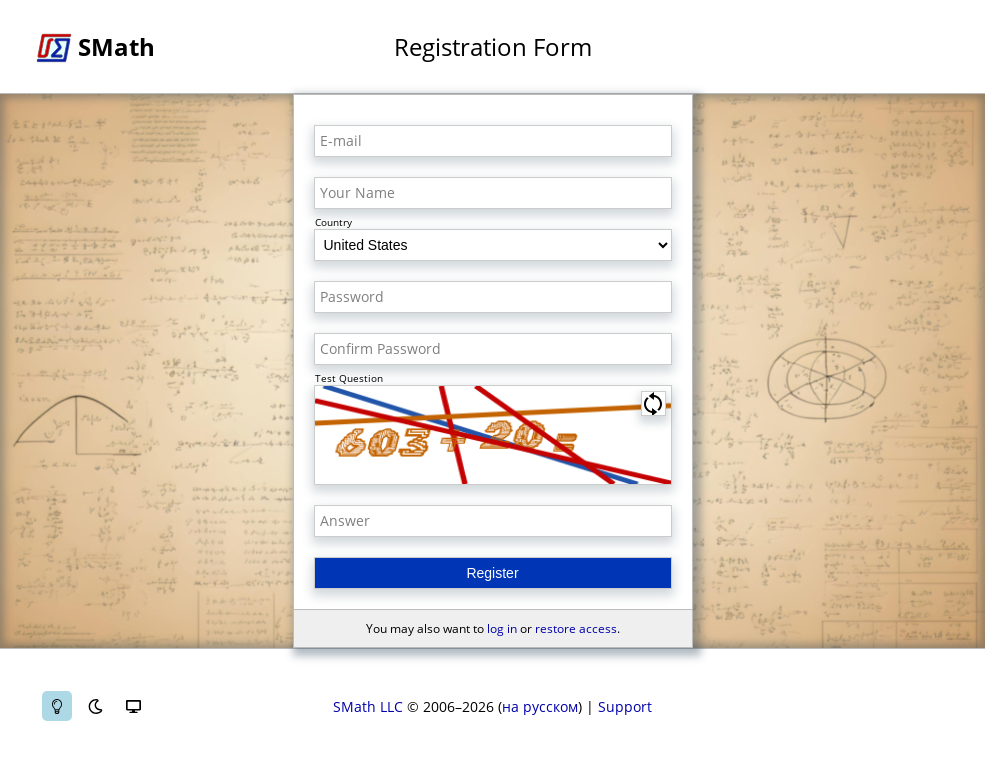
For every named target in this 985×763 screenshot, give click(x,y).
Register (492, 573)
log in (502, 628)
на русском (540, 706)
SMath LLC (368, 706)
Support (625, 706)
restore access (576, 628)
